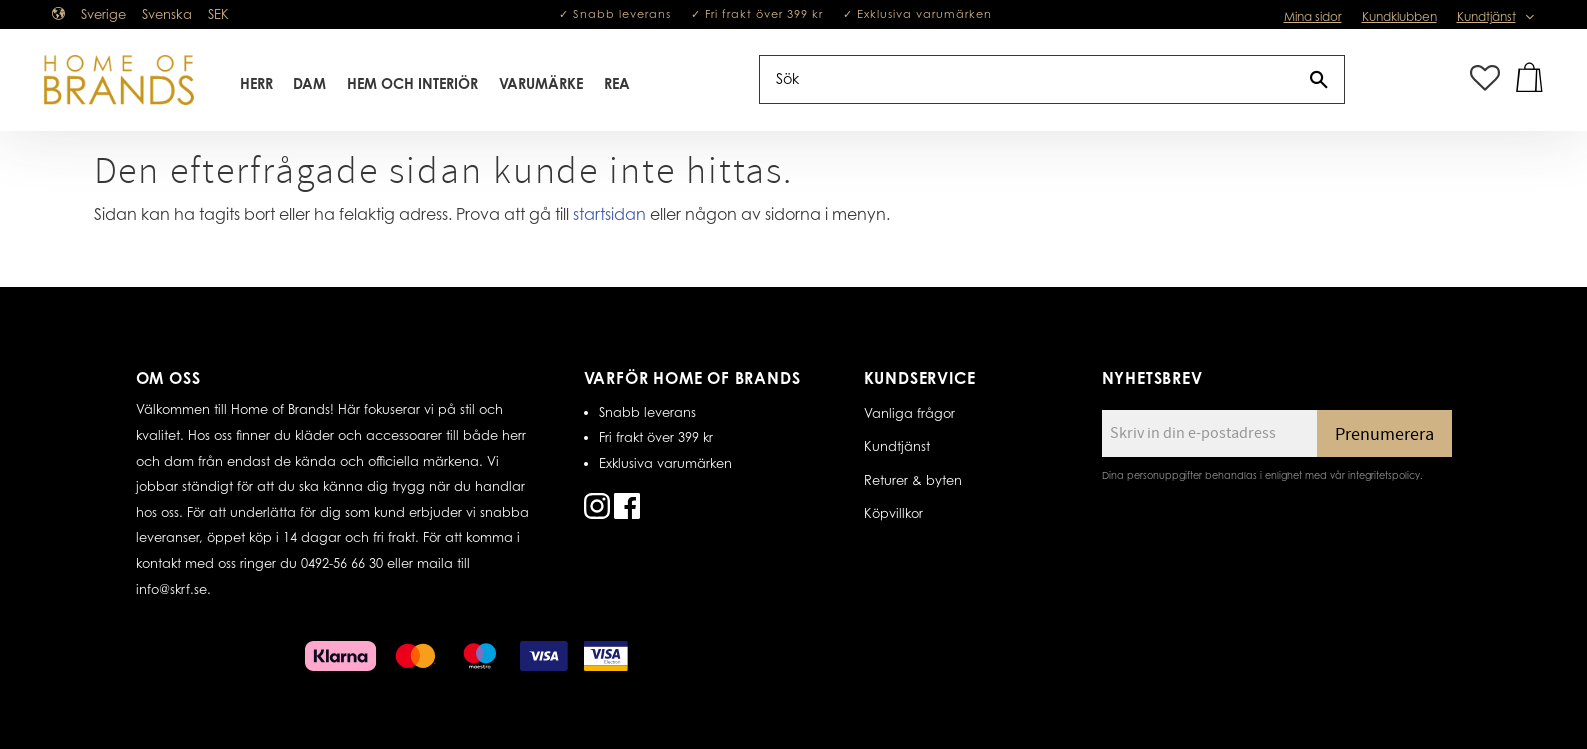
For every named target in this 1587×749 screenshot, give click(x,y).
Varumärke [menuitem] (541, 83)
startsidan (609, 214)
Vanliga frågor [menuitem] (909, 413)
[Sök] (1319, 79)
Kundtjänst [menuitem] (1486, 16)
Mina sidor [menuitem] (1313, 16)
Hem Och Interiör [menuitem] (412, 83)
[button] (1485, 79)
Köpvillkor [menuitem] (893, 513)
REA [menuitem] (617, 83)
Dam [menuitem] (309, 83)
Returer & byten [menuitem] (913, 480)
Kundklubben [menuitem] (1399, 16)
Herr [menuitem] (256, 83)
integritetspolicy (1384, 475)
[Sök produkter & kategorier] (1027, 79)
